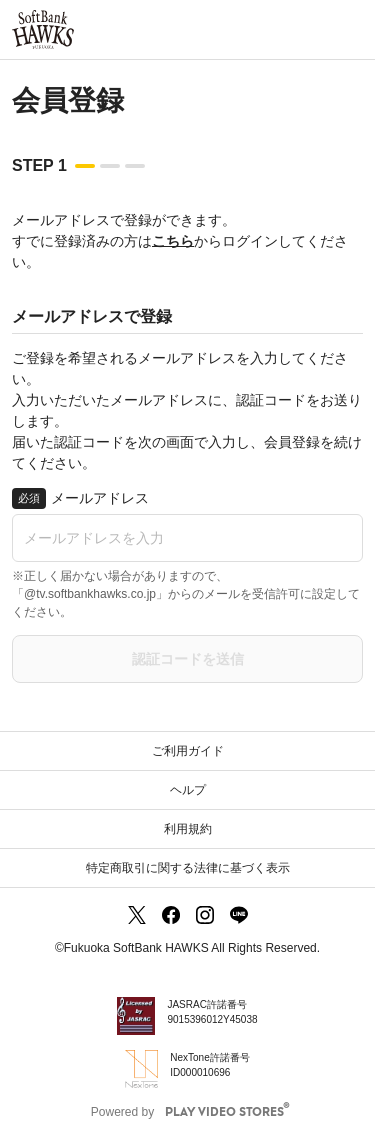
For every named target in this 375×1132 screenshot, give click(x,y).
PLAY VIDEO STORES (224, 1112)
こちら (173, 241)
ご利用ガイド (188, 751)
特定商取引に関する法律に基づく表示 (188, 868)
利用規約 (188, 829)
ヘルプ (188, 790)
